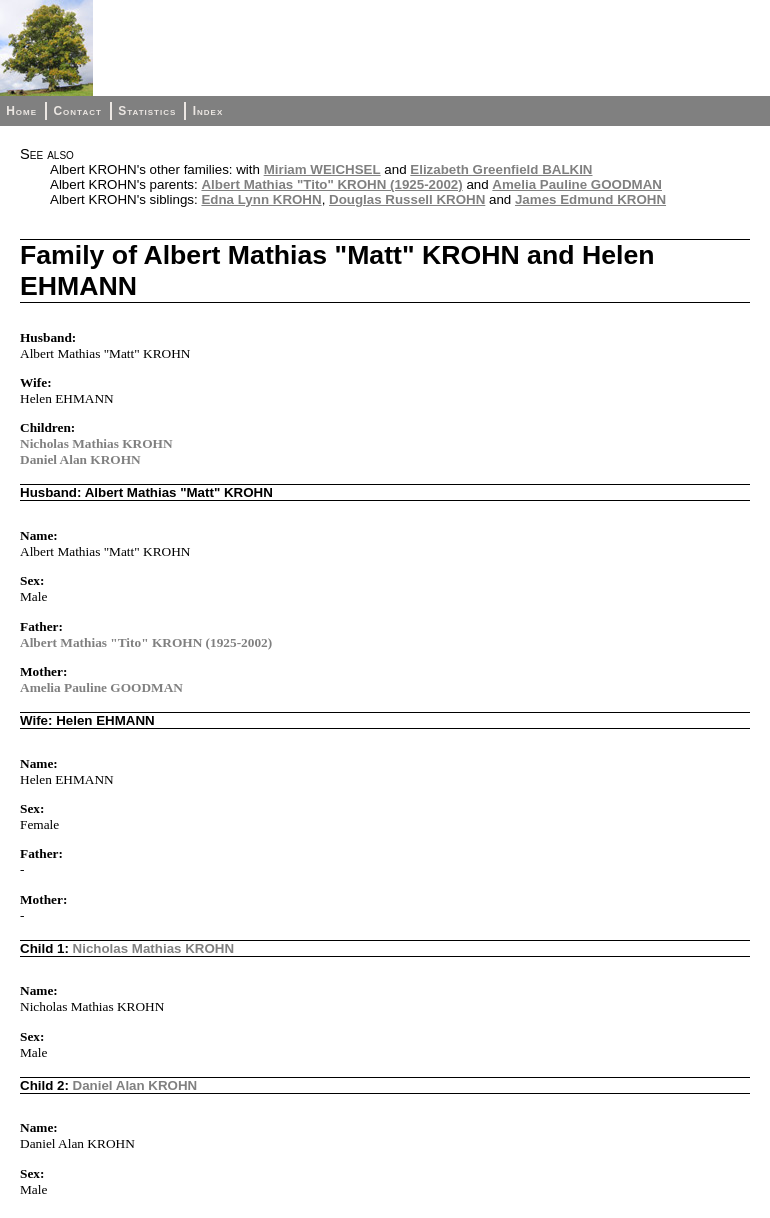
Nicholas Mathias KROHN (96, 443)
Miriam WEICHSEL (322, 169)
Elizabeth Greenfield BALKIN (501, 169)
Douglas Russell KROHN (407, 199)
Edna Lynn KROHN (261, 199)
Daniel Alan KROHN (80, 459)
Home (21, 111)
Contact (77, 111)
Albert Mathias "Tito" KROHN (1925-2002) (331, 184)
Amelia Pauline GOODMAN (577, 184)
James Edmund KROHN (590, 199)
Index (208, 111)
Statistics (147, 111)
